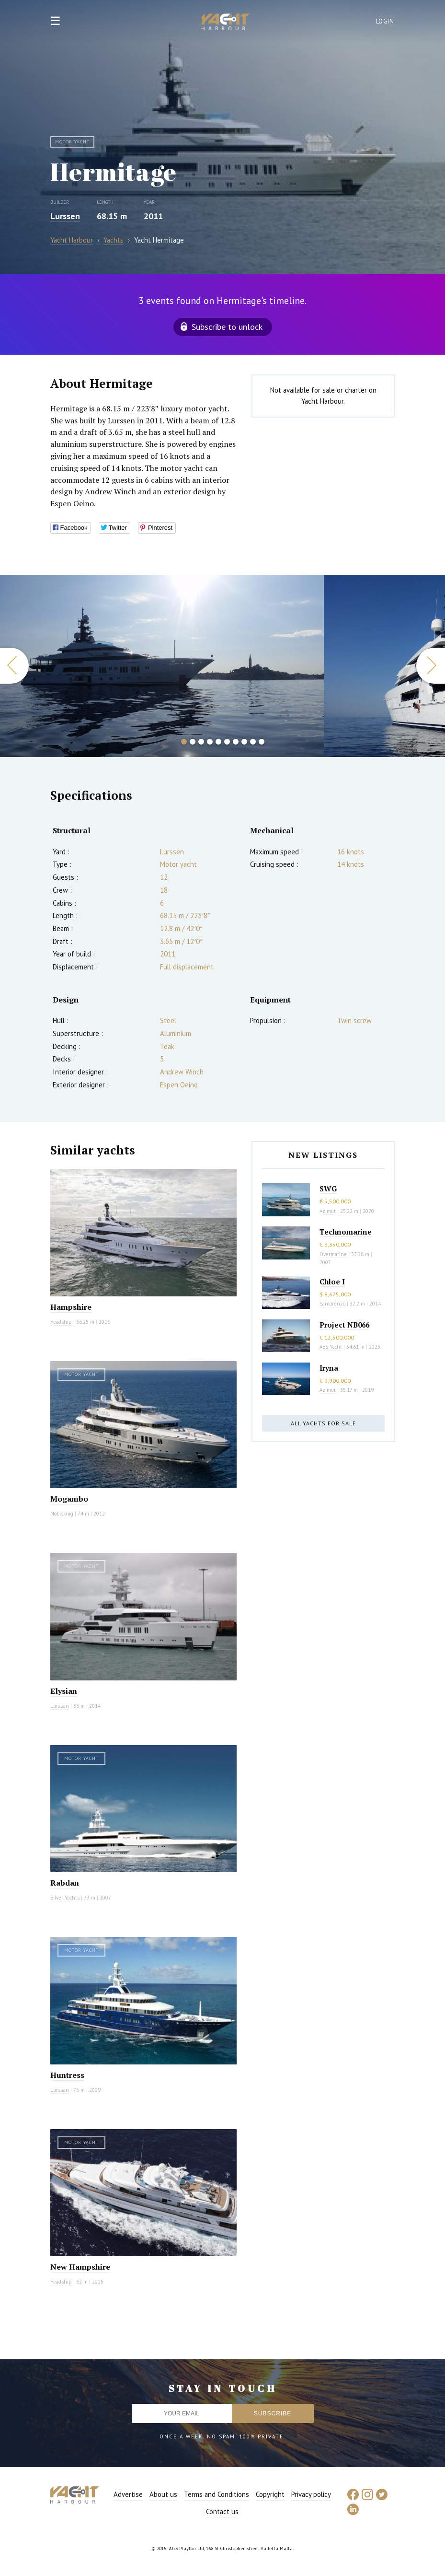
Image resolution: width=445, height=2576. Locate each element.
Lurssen (65, 215)
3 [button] (201, 742)
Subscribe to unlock (227, 326)
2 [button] (192, 742)
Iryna (328, 1368)
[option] (162, 666)
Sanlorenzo (332, 1303)
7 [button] (236, 742)
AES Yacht (330, 1346)
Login (385, 21)
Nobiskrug (61, 1513)
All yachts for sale (323, 1423)
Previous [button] (14, 666)
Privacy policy (311, 2494)
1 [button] (184, 742)
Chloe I (332, 1281)
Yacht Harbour (226, 23)
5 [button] (218, 742)
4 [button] (210, 742)
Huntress (67, 2075)
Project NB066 (344, 1324)
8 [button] (244, 742)
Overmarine (333, 1254)
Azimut (327, 1211)
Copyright (270, 2494)
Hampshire (70, 1307)
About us (163, 2494)
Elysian (63, 1691)
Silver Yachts (65, 1897)
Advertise (128, 2494)
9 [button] (253, 742)
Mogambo (69, 1498)
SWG (328, 1188)
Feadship (61, 1321)
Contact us (222, 2511)
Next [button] (430, 666)
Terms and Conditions (216, 2494)
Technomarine (345, 1231)
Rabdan (64, 1882)
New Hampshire (80, 2266)
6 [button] (227, 742)
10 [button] (261, 742)
